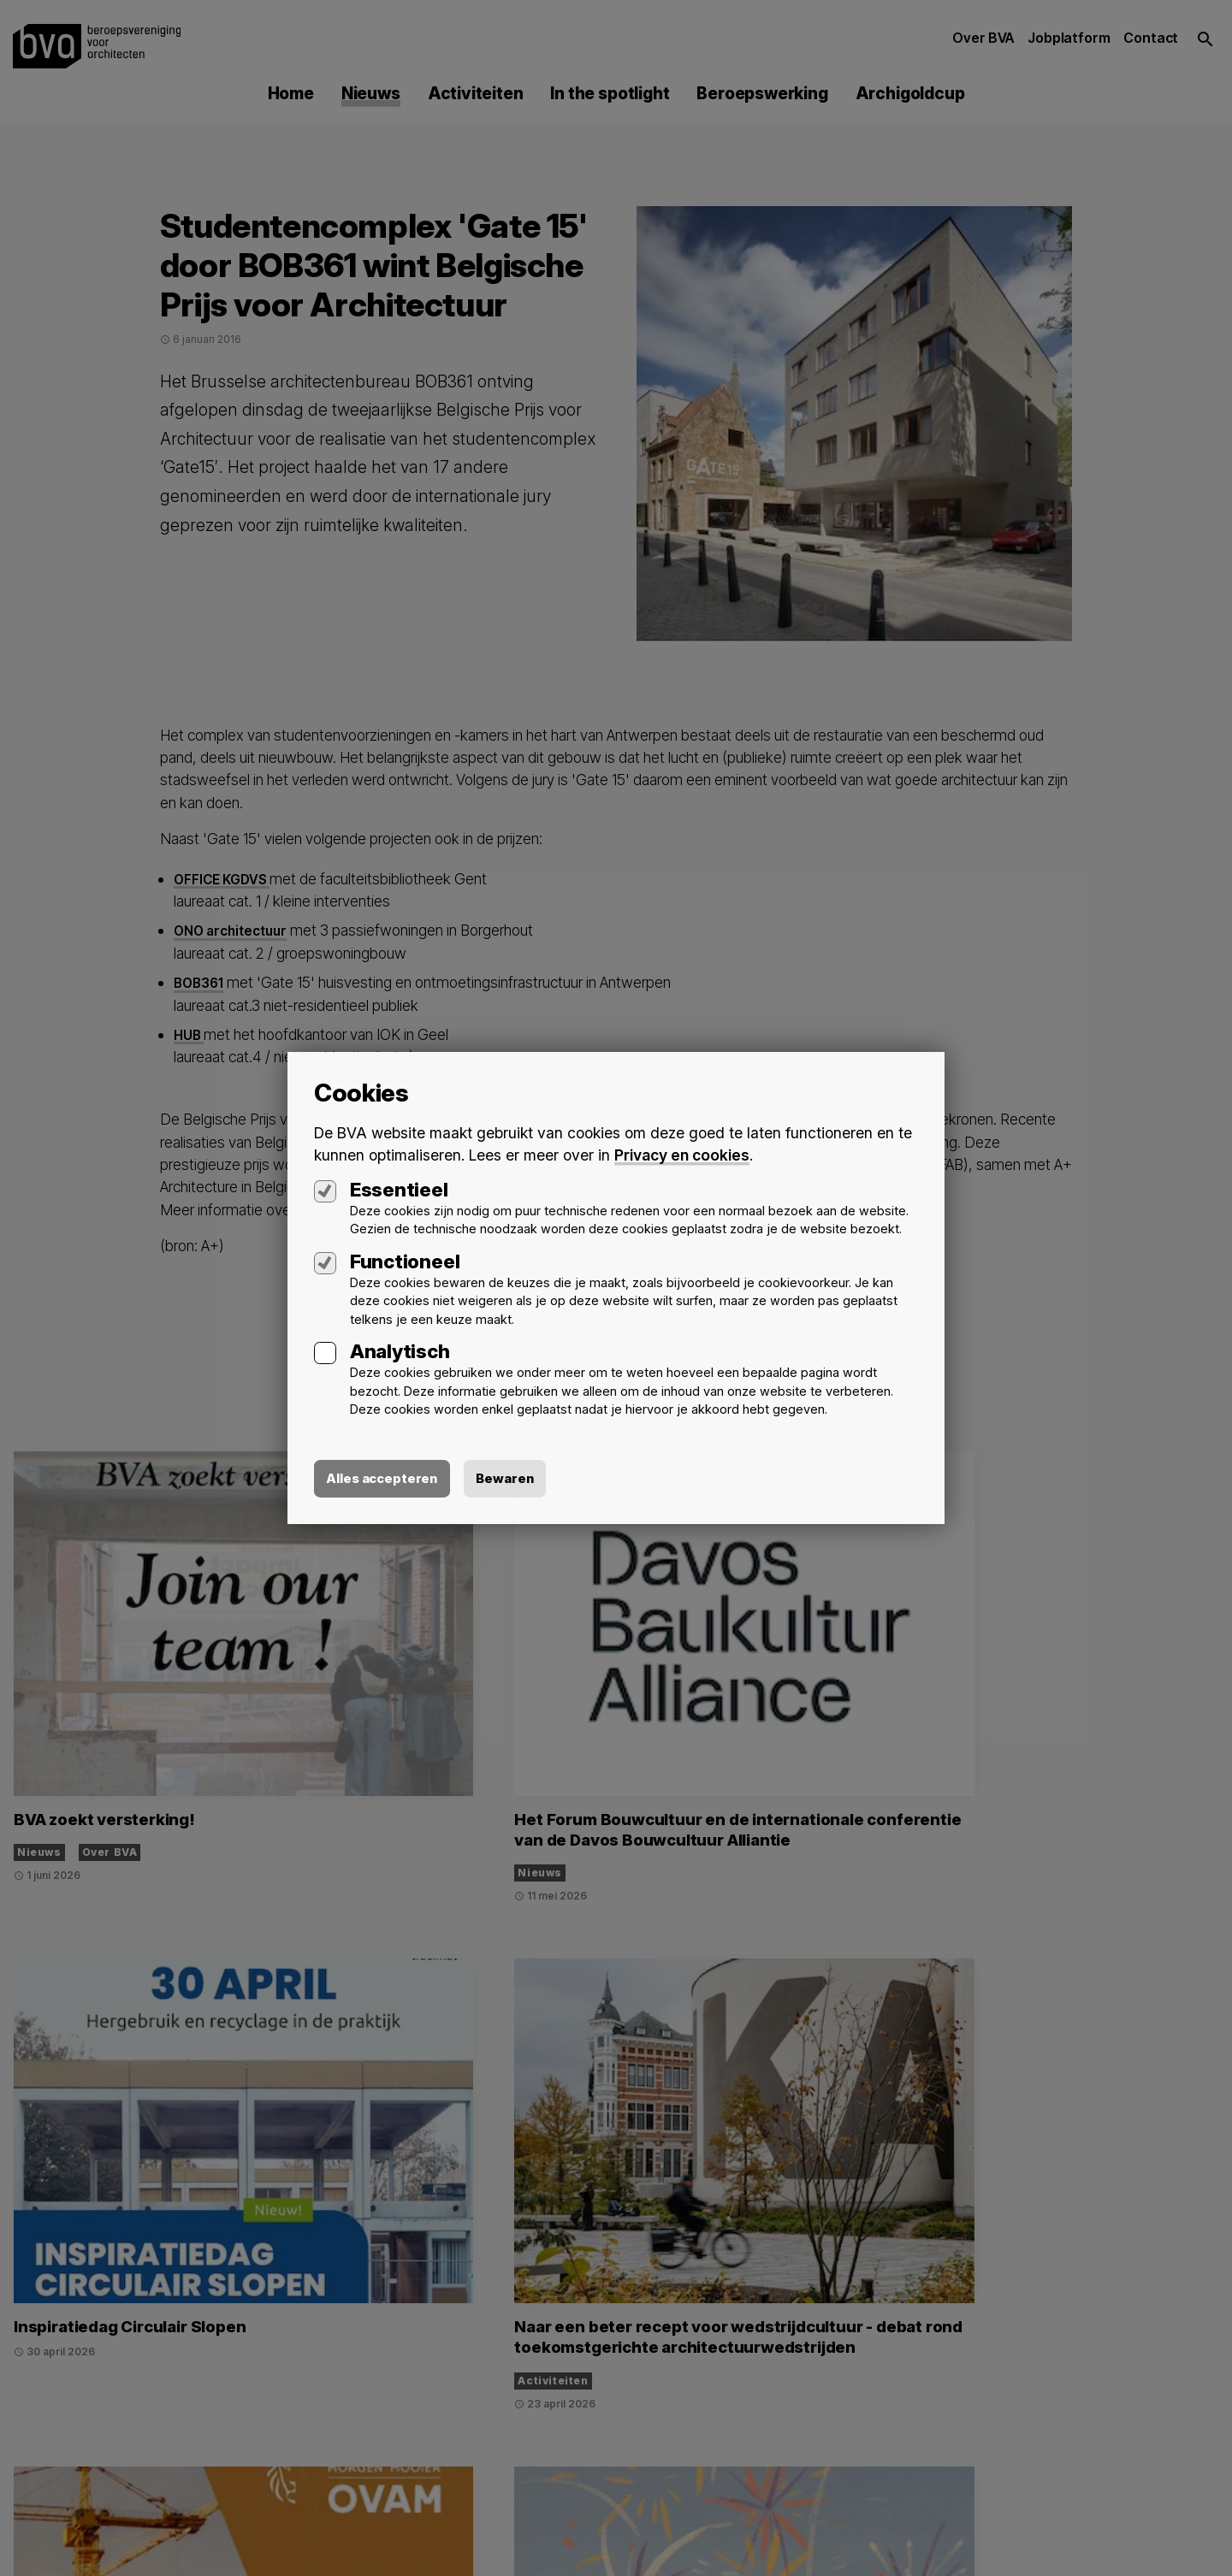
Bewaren (516, 1478)
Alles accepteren (387, 1478)
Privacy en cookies (682, 1153)
